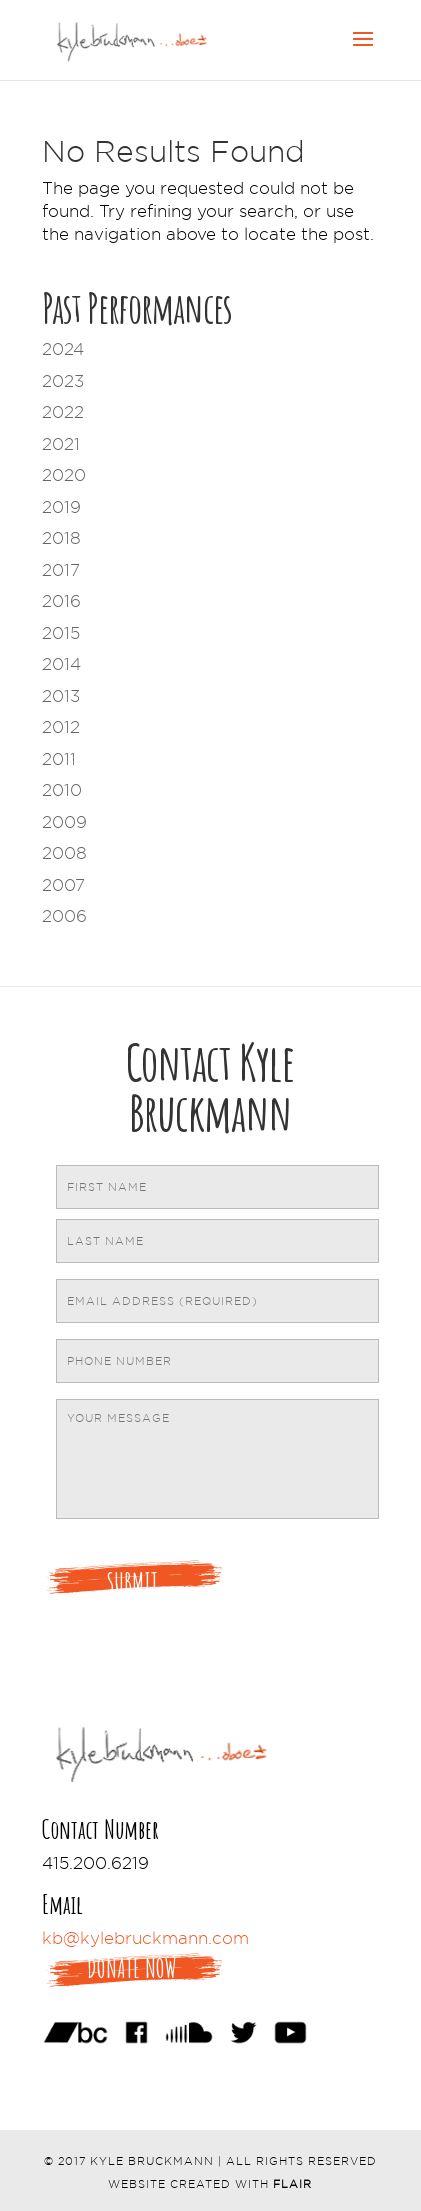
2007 (63, 885)
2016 (61, 601)
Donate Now (132, 1968)
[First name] (217, 1187)
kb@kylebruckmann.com (145, 1938)
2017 (61, 570)
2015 (61, 633)
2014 (61, 664)
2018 (61, 538)
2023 (63, 381)
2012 (61, 727)
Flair (292, 2184)
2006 (64, 916)
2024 (63, 349)
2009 (64, 822)
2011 (59, 759)
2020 (64, 475)
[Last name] (217, 1241)
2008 (64, 853)
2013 (61, 696)
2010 (62, 790)
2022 (63, 412)
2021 (61, 444)
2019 (61, 507)
